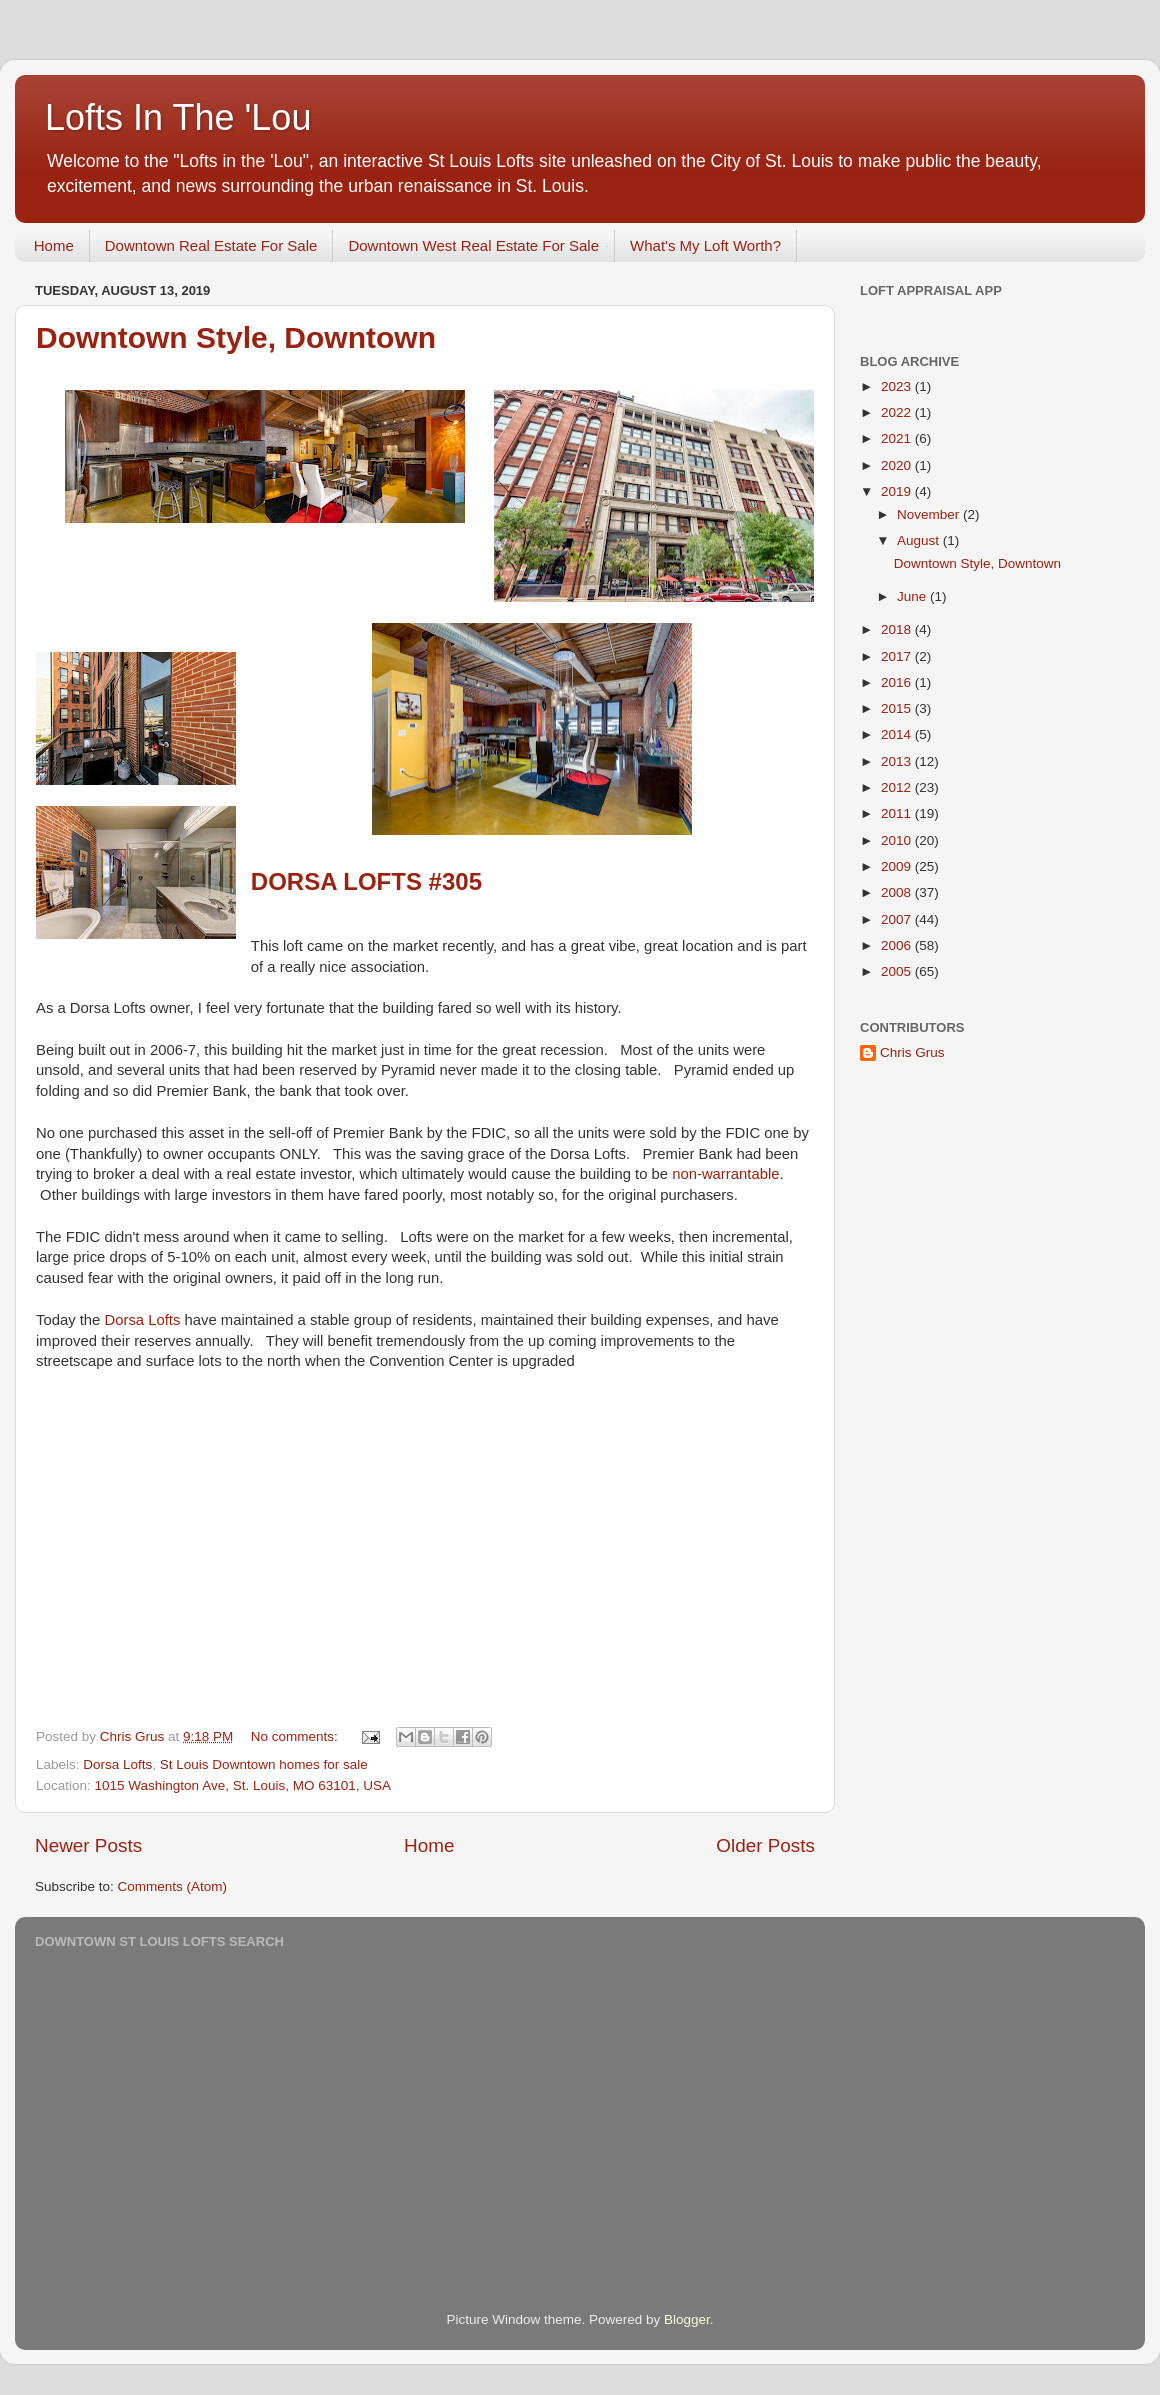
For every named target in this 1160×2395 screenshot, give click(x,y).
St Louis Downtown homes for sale (264, 1764)
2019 (898, 491)
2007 (898, 919)
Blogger (687, 2319)
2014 (898, 734)
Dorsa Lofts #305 (366, 881)
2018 (898, 629)
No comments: (296, 1736)
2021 (898, 438)
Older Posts (765, 1845)
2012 (898, 787)
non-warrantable (725, 1174)
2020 (898, 465)
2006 (898, 945)
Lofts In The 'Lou (178, 117)
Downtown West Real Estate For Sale (473, 245)
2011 (898, 813)
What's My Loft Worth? (705, 245)
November (930, 514)
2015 (898, 708)
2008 (898, 892)
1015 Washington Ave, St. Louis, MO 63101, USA (243, 1785)
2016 (898, 682)
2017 (898, 656)
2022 (898, 412)
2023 (898, 386)
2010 (898, 840)
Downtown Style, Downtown (236, 337)
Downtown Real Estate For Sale (211, 245)
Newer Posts (88, 1845)
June (913, 596)
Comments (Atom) (173, 1886)
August (920, 540)
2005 (898, 971)
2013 (898, 761)
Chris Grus (912, 1052)
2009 (898, 866)
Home (54, 245)
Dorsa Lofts (143, 1320)
